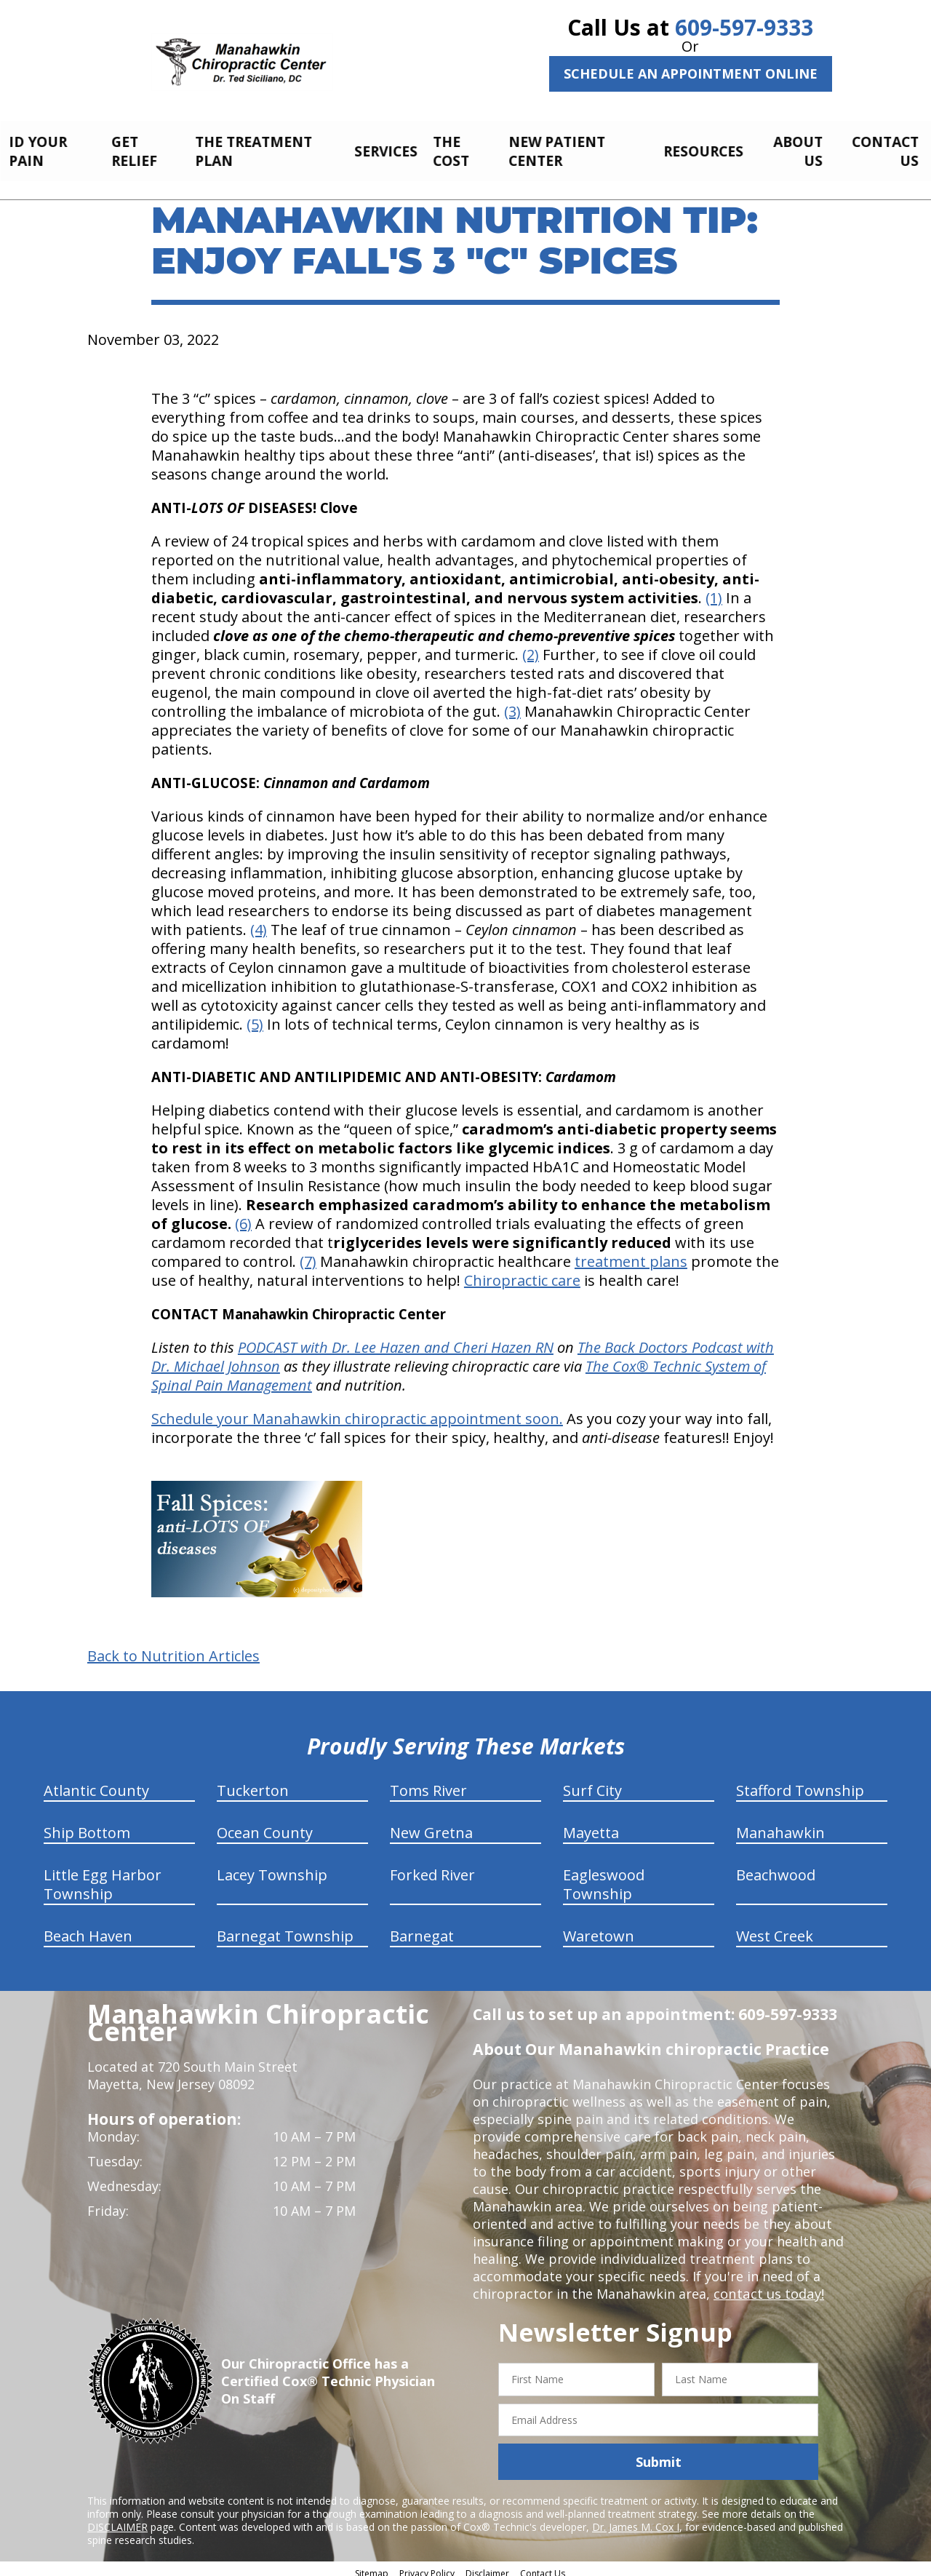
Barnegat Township (285, 1928)
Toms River (428, 1782)
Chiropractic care (522, 1272)
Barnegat (422, 1928)
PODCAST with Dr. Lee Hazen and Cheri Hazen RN (396, 1339)
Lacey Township (272, 1867)
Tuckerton (253, 1782)
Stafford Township (800, 1782)
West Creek (774, 1928)
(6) (243, 1215)
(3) (512, 703)
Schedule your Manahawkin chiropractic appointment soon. (357, 1410)
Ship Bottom (87, 1824)
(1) (714, 590)
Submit (659, 2453)
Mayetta (591, 1824)
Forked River (432, 1867)
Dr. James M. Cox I (635, 2519)
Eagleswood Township (603, 1876)
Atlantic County (96, 1782)
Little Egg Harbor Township (102, 1876)
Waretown (598, 1928)
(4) (258, 921)
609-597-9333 (744, 27)
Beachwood (775, 1867)
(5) (255, 1016)
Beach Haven (88, 1928)
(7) (308, 1253)
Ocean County (265, 1824)
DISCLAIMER (117, 2519)
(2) (530, 646)
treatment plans (631, 1253)
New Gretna (431, 1824)
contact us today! (768, 2285)
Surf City (592, 1782)
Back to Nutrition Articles (173, 1648)
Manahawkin (780, 1824)
